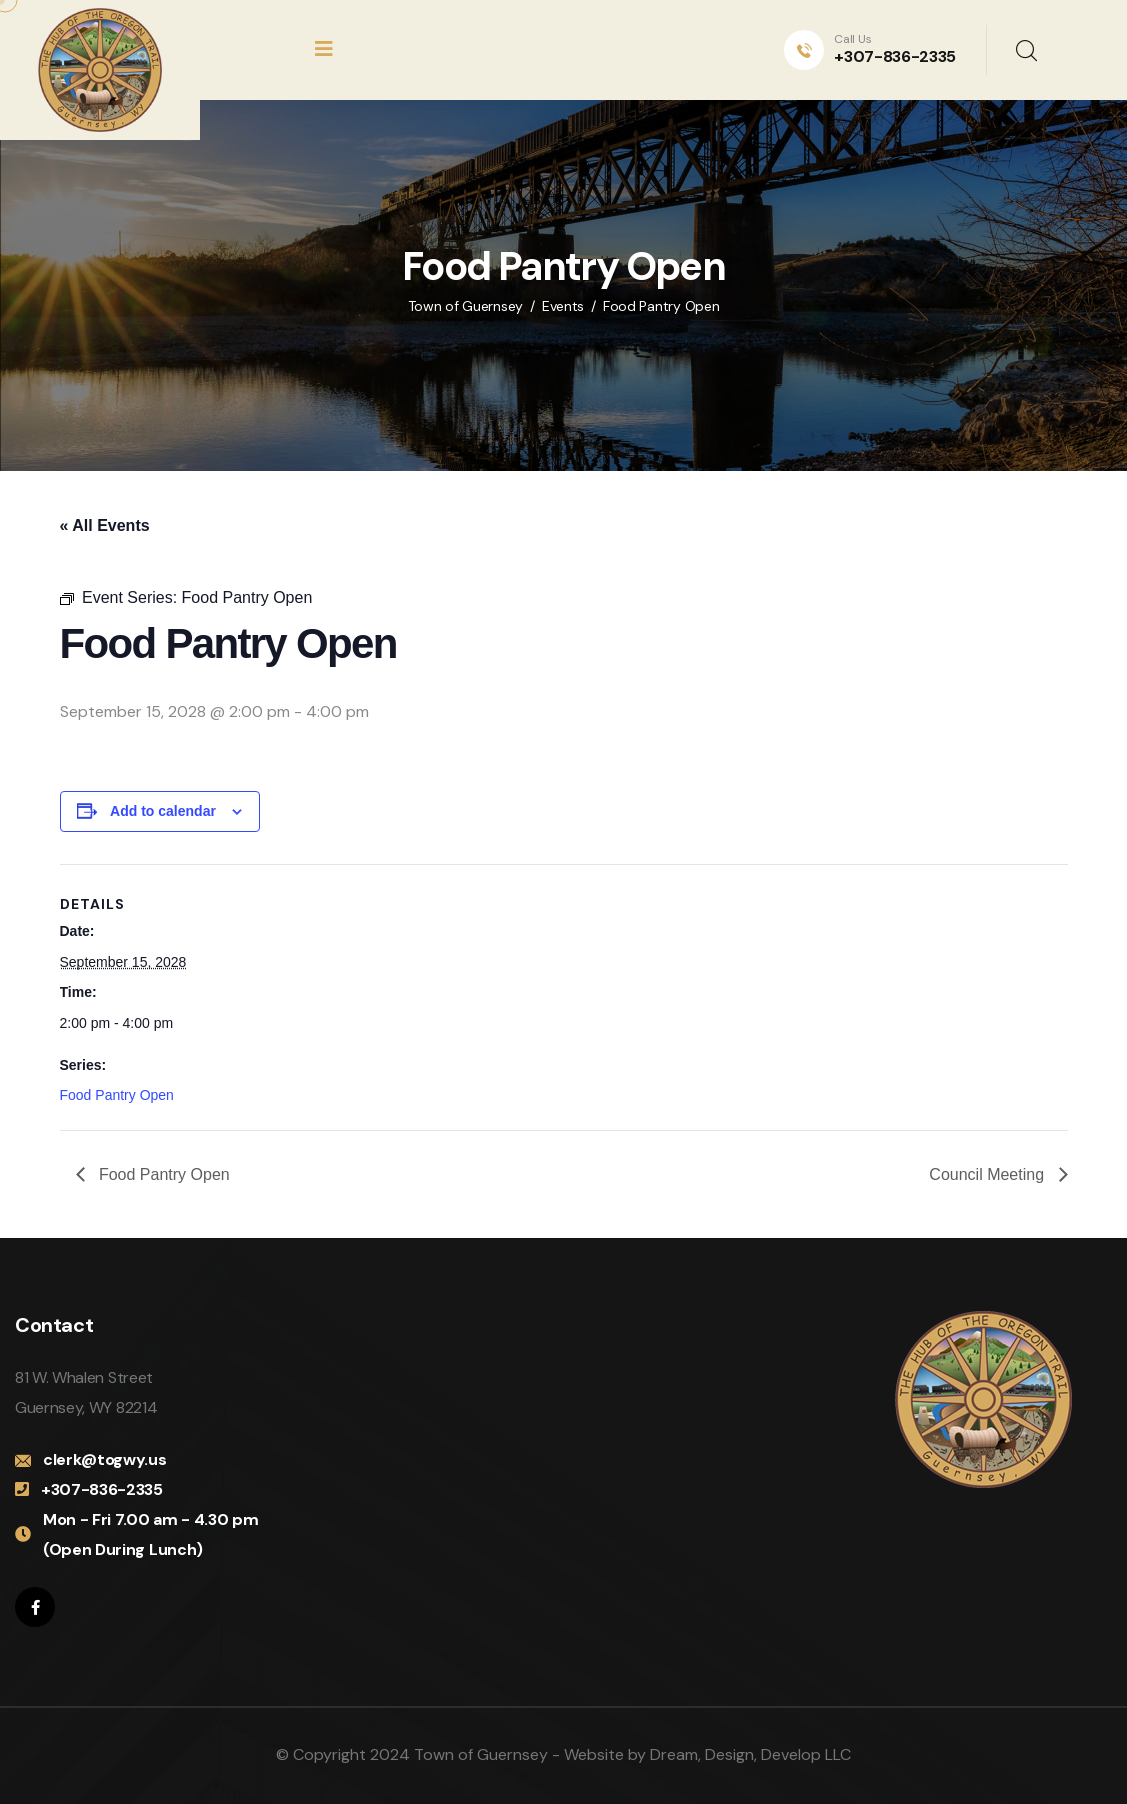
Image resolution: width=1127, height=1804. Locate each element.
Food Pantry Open (117, 1095)
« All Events (105, 525)
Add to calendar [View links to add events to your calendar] (163, 811)
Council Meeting (988, 1174)
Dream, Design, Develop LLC (750, 1754)
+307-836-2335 (895, 56)
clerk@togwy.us (105, 1459)
